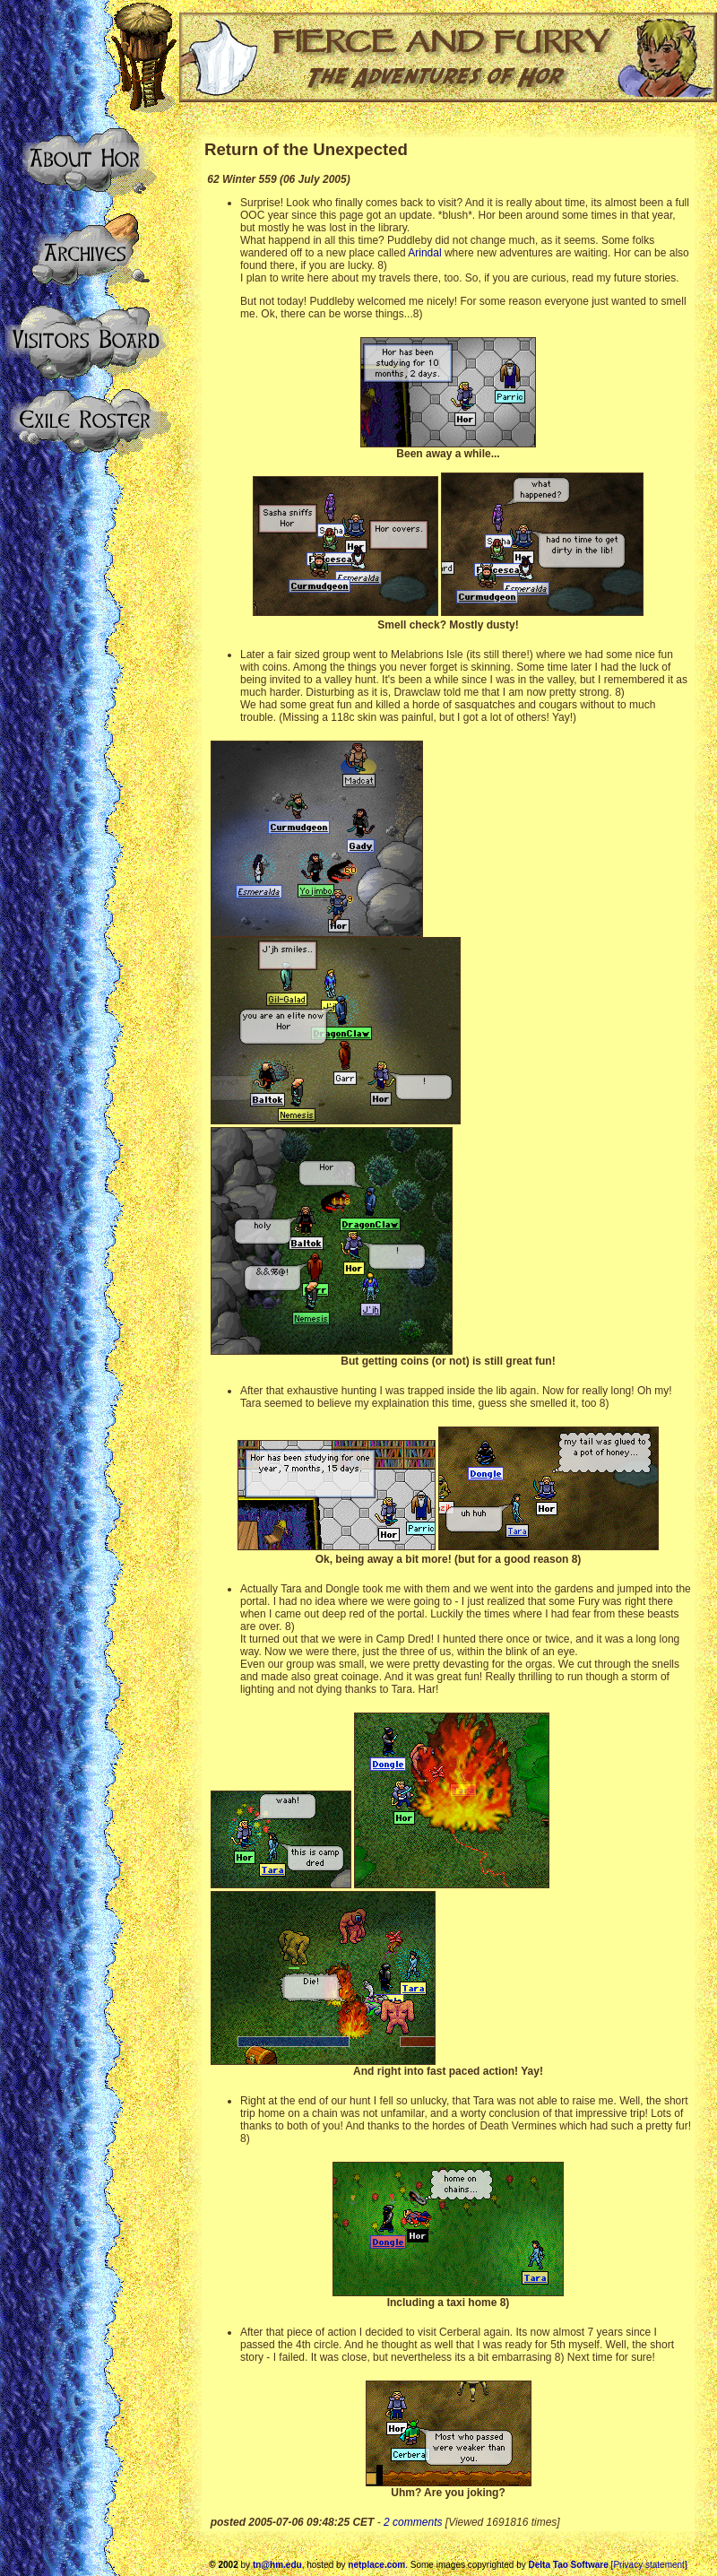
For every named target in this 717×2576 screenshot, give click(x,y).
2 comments (413, 2522)
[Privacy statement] (649, 2565)
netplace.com (376, 2565)
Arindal (424, 253)
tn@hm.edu (277, 2565)
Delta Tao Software (569, 2565)
